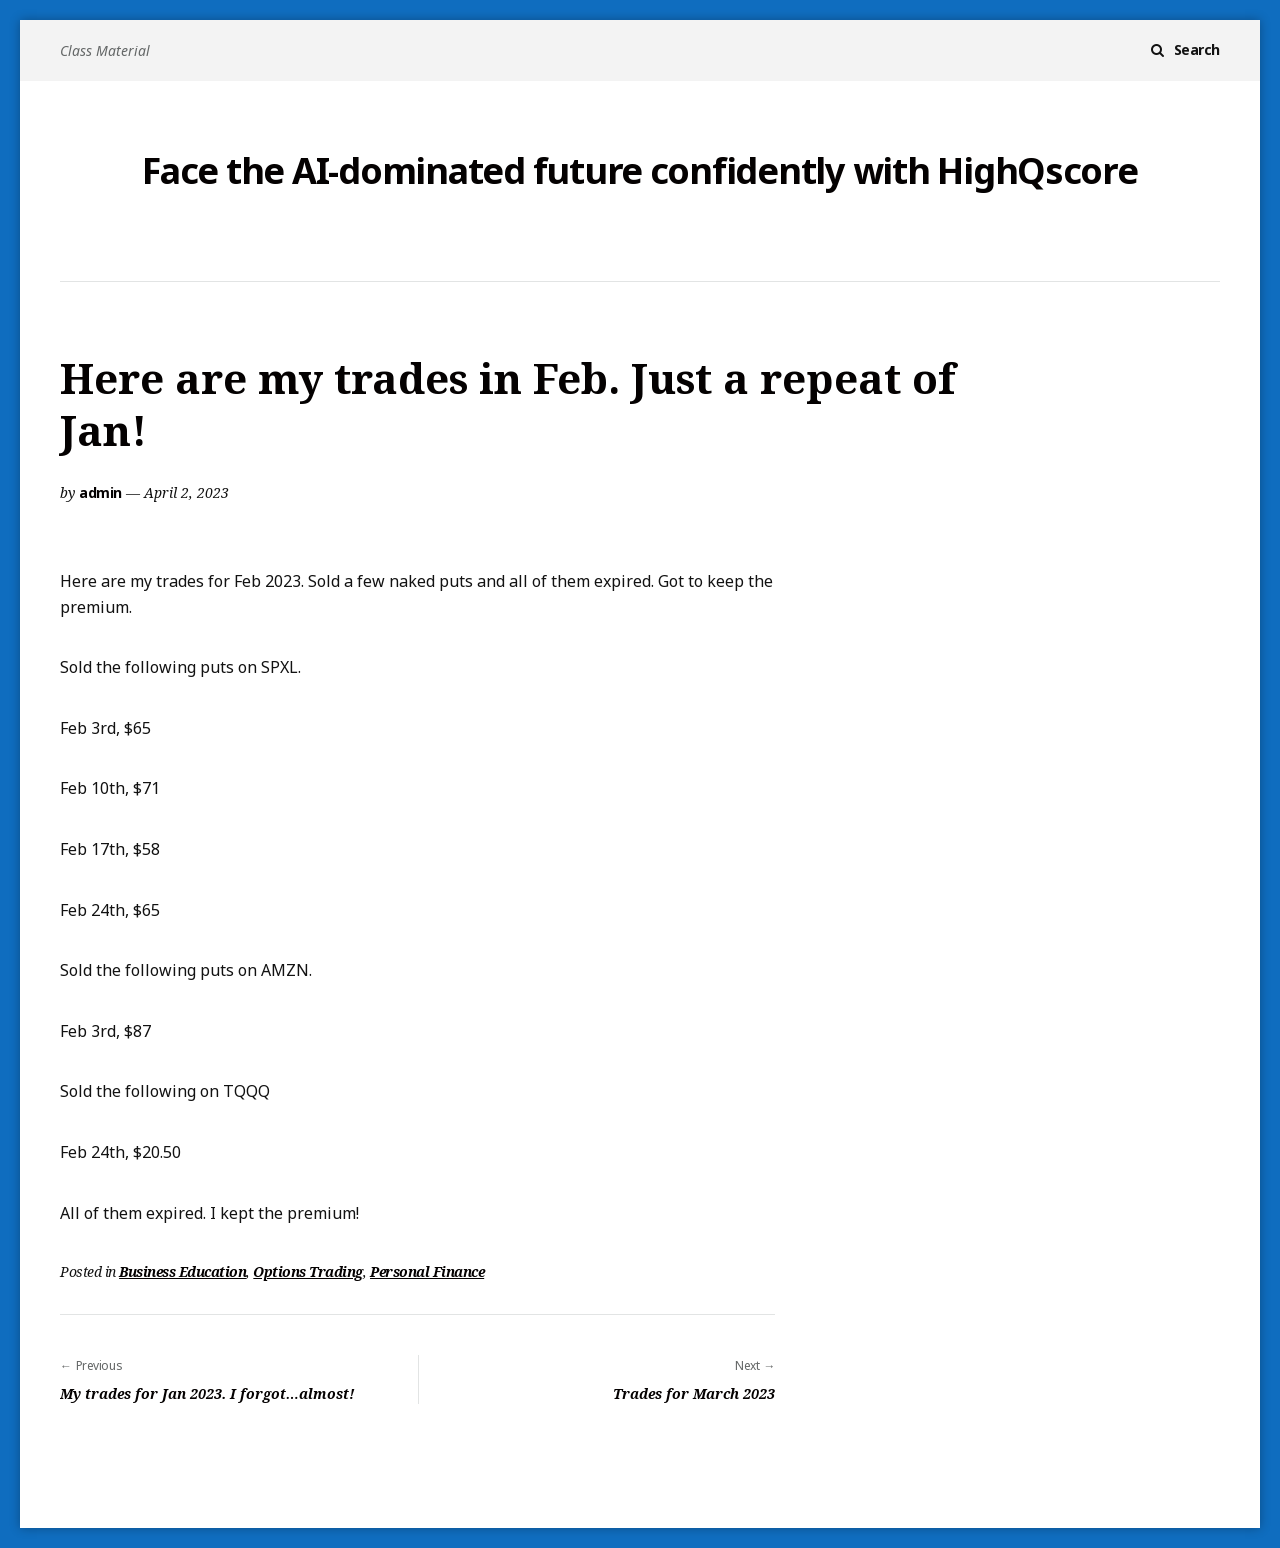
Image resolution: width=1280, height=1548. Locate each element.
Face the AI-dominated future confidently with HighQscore (639, 171)
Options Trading (308, 1271)
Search (1197, 49)
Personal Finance (427, 1271)
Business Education (182, 1271)
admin (100, 492)
